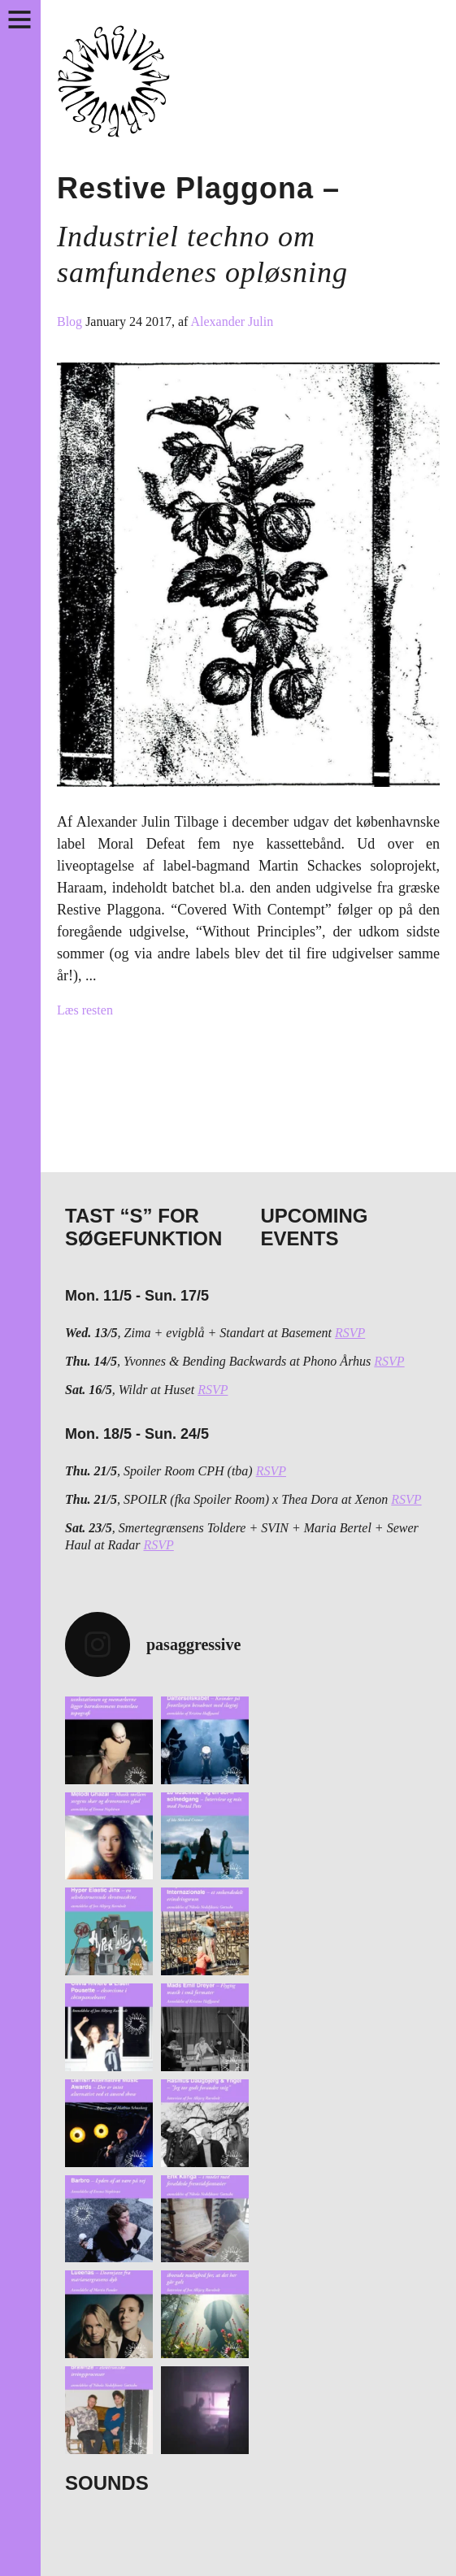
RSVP (350, 1333)
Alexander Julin (231, 321)
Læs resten (85, 1010)
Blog (71, 321)
